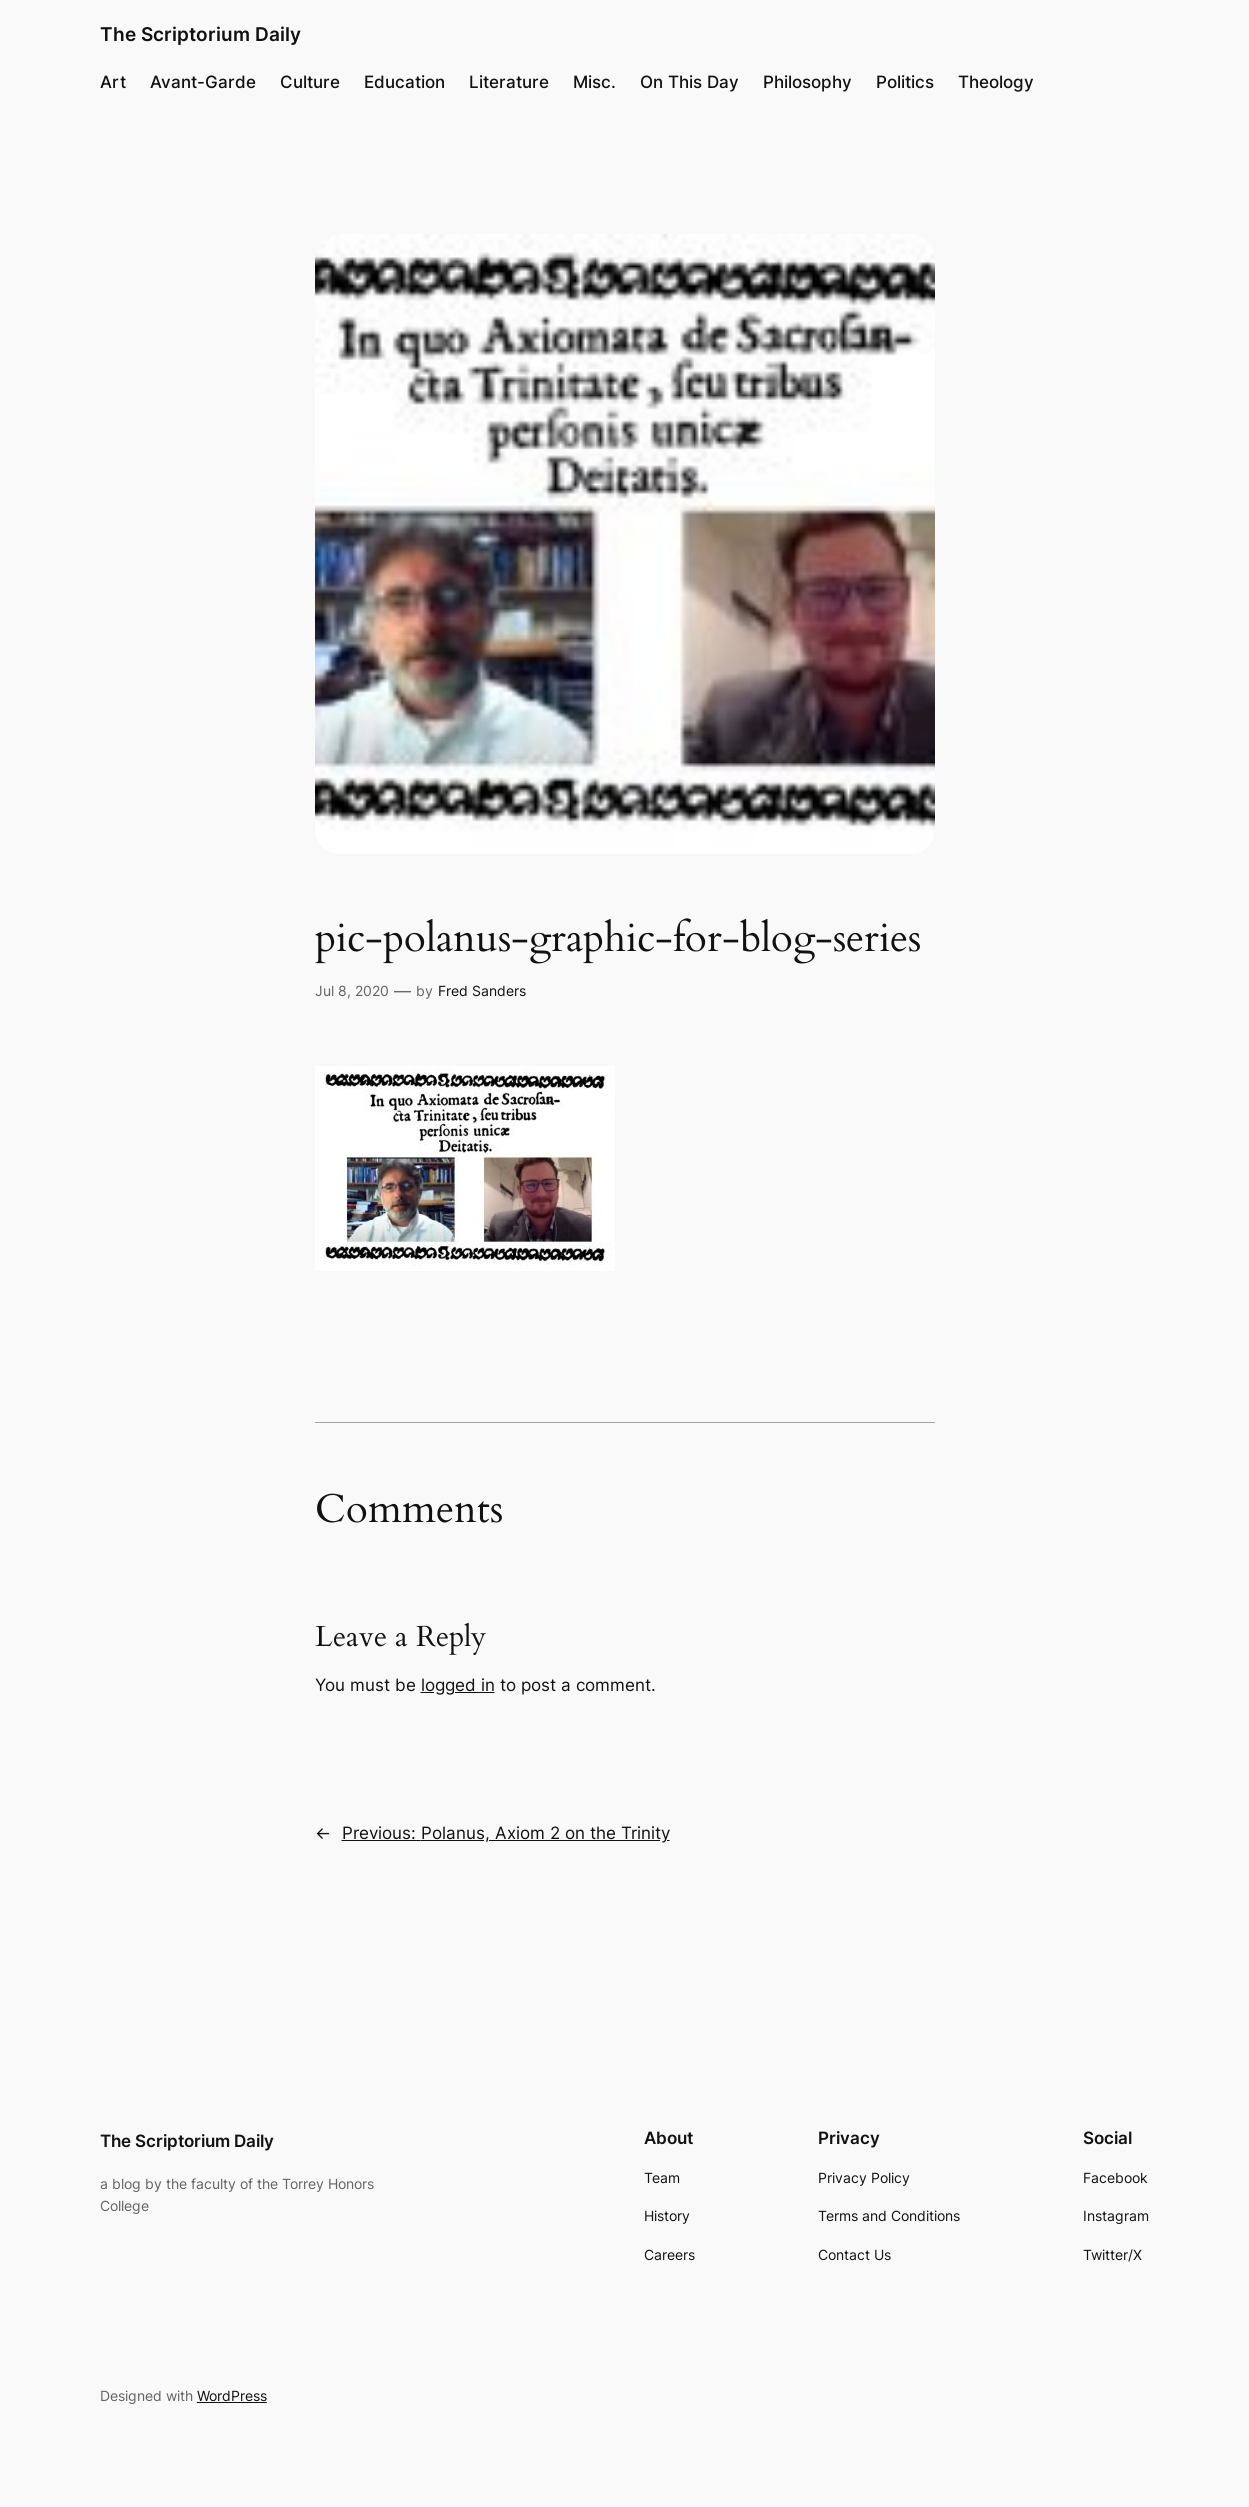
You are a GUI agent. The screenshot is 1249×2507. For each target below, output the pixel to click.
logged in (458, 1685)
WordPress (232, 2395)
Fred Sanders (482, 990)
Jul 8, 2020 (352, 990)
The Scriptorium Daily (200, 34)
